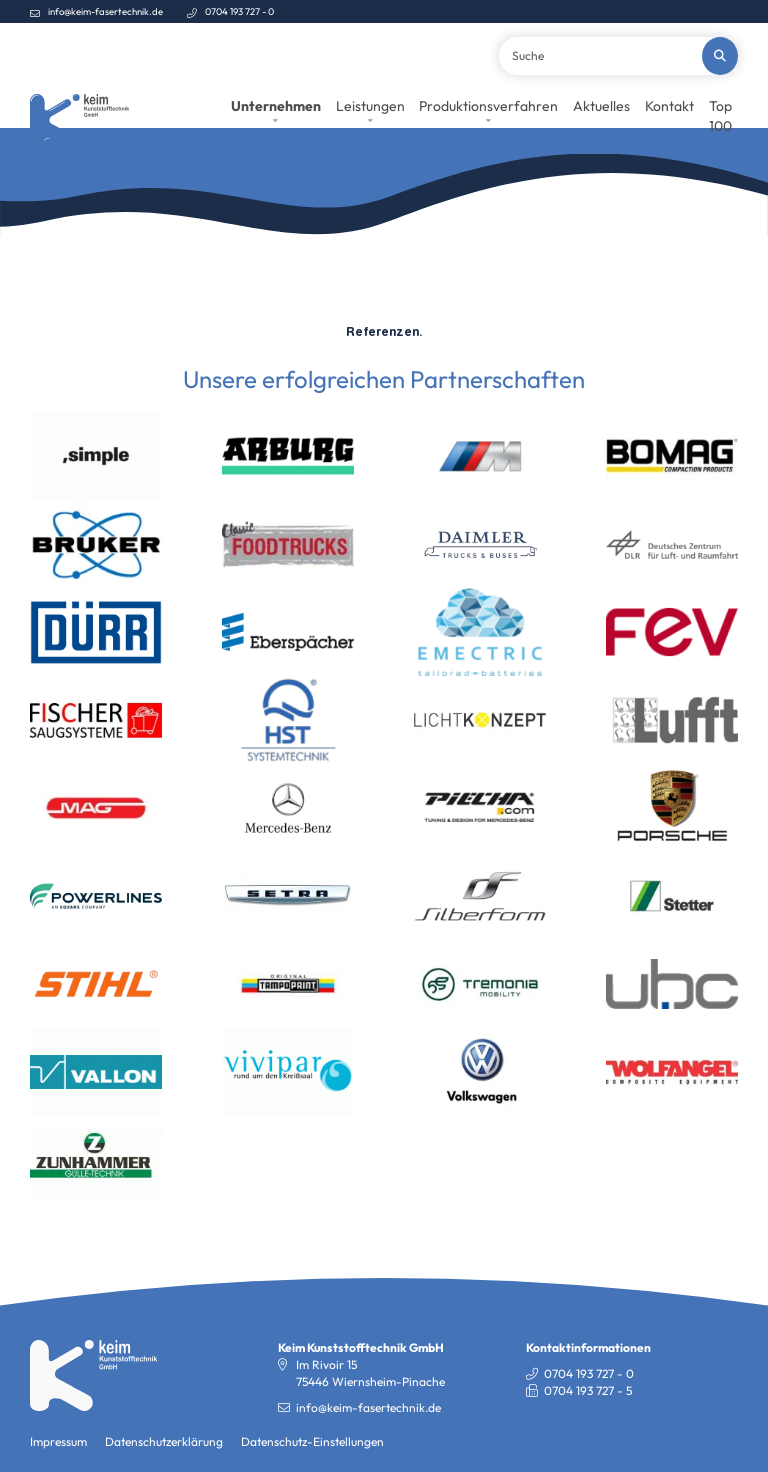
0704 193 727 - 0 (239, 11)
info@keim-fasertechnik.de (105, 11)
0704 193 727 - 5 (588, 1445)
